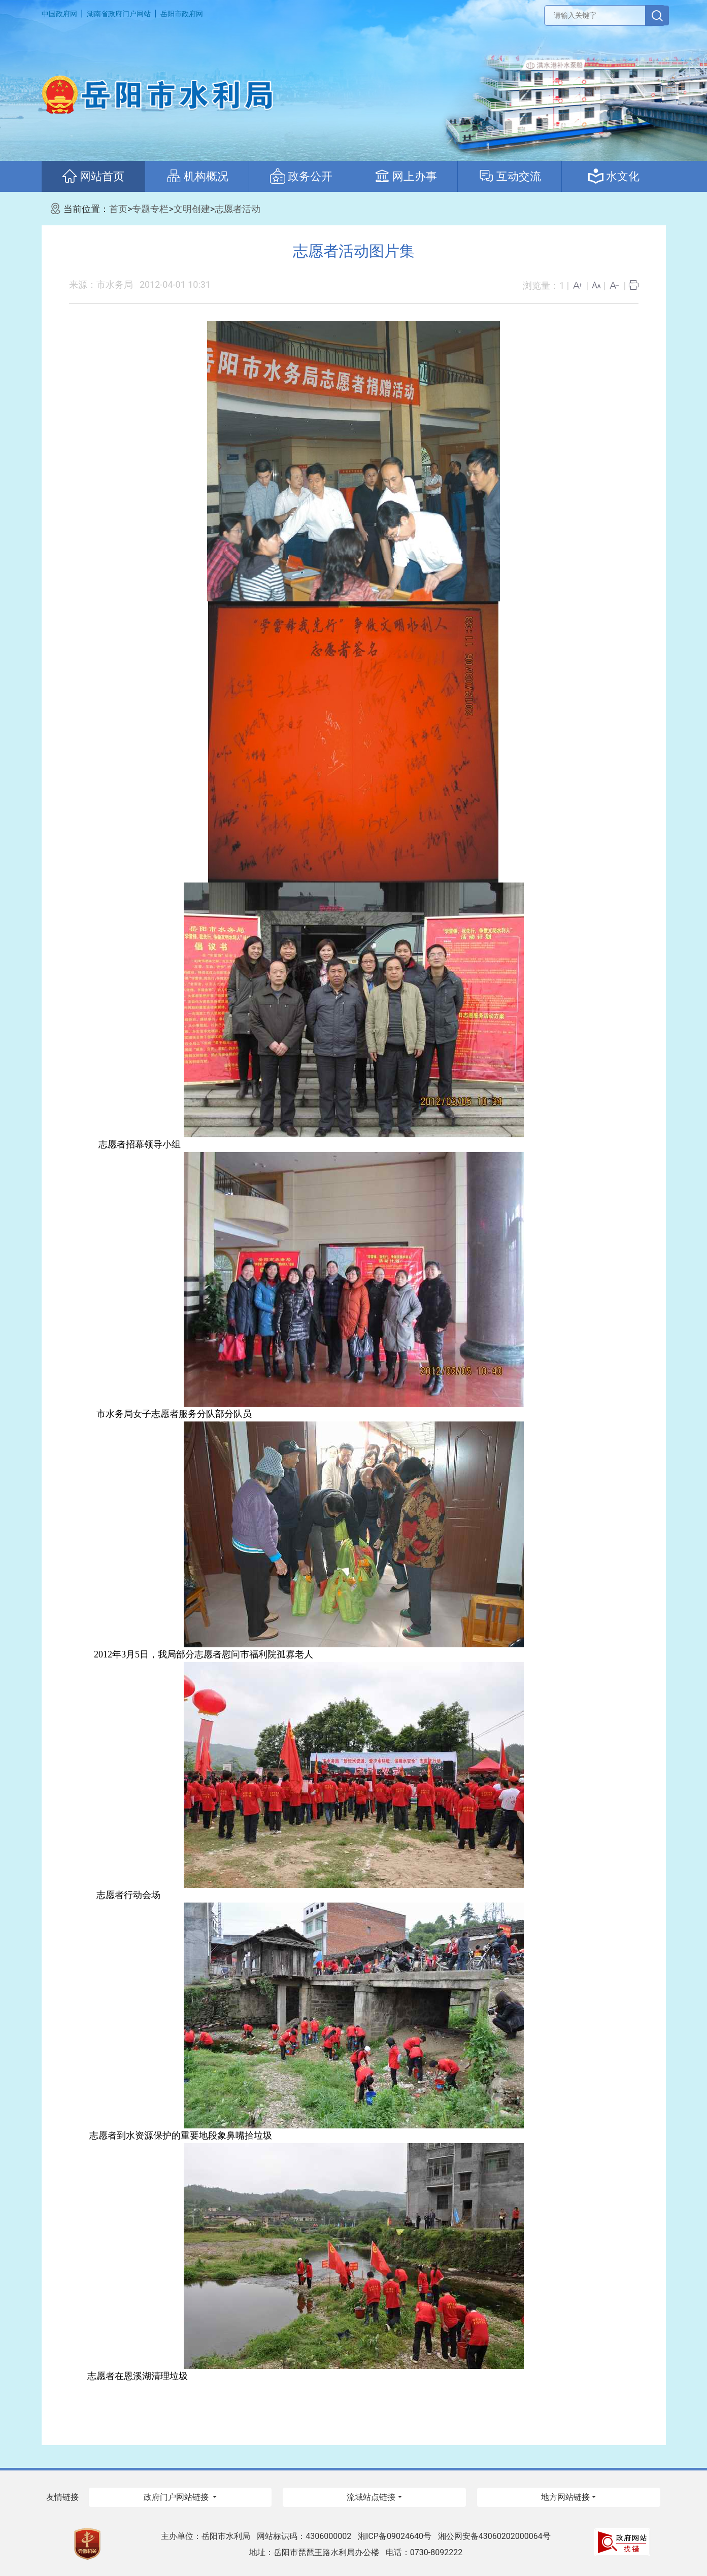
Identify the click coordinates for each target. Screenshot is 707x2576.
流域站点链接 (371, 2497)
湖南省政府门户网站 (119, 14)
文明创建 (192, 209)
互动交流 (510, 176)
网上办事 (406, 176)
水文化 (613, 176)
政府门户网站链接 (177, 2497)
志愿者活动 (237, 209)
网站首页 (93, 176)
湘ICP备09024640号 (394, 2536)
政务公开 (301, 176)
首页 (118, 209)
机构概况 (197, 176)
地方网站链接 (565, 2497)
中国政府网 (59, 14)
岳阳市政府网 (181, 14)
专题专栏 (150, 209)
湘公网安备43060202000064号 (494, 2536)
